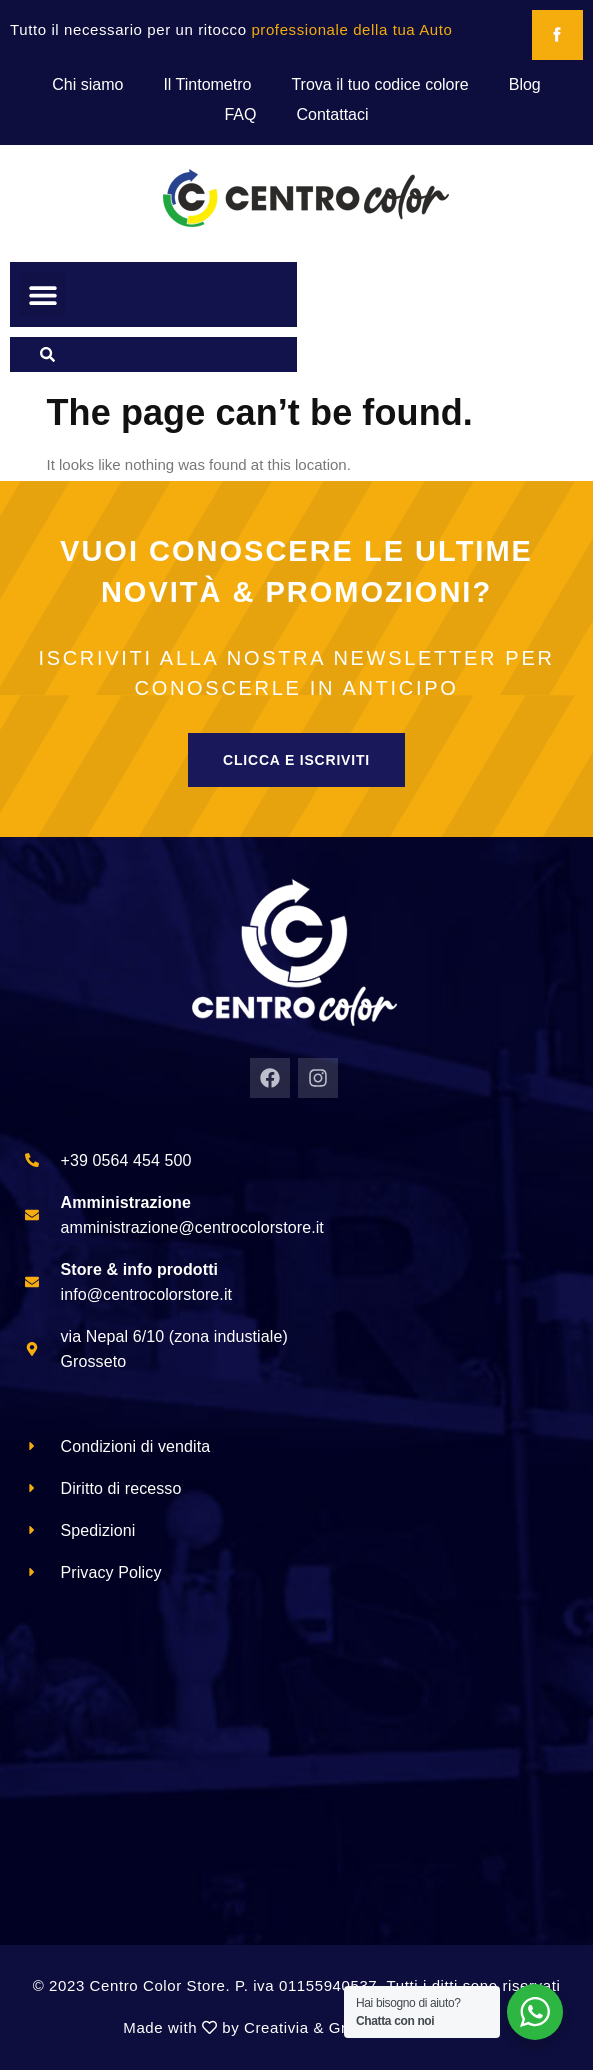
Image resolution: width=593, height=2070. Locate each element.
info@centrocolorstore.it (147, 1294)
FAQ (240, 114)
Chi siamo (87, 84)
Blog (525, 84)
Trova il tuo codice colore (379, 84)
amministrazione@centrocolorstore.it (192, 1227)
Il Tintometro (207, 84)
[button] (42, 294)
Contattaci (332, 114)
